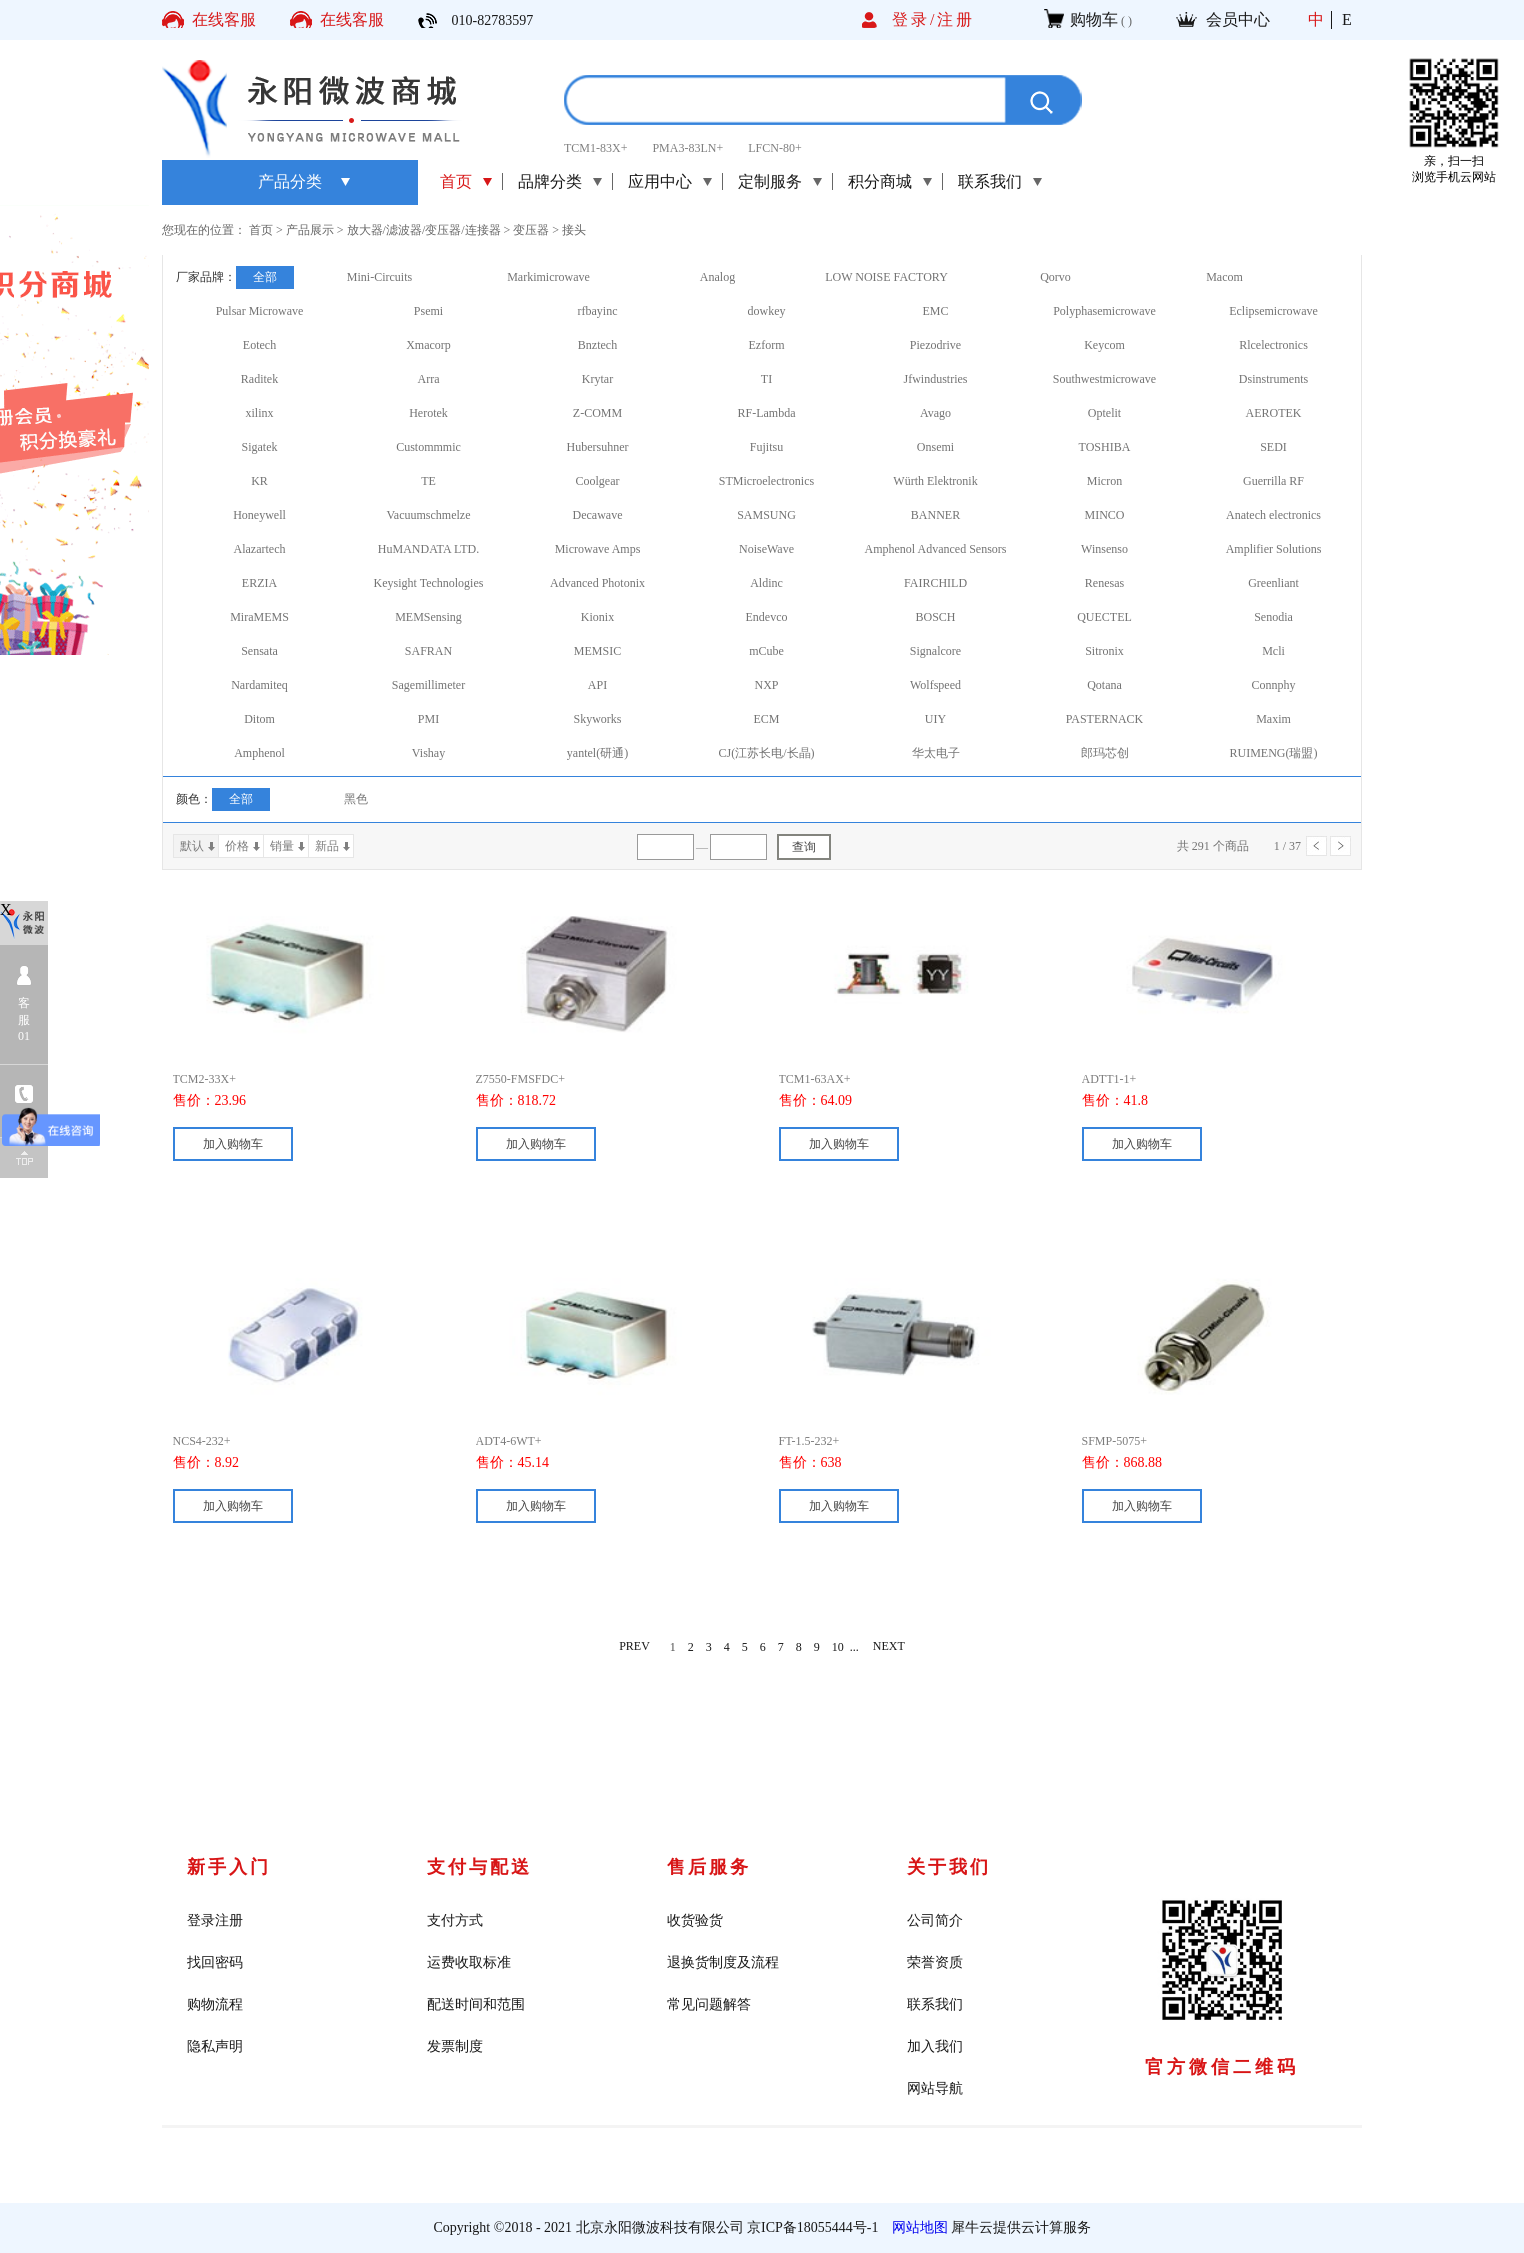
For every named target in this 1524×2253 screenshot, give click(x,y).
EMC (935, 311)
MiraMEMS (259, 617)
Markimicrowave (548, 277)
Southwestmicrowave (1104, 379)
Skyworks (597, 719)
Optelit (1104, 413)
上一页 (1316, 846)
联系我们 (935, 2004)
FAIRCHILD (935, 583)
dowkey (767, 311)
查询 (804, 847)
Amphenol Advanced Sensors (936, 549)
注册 (956, 19)
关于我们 (949, 1867)
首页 (456, 181)
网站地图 (916, 2227)
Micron (1104, 481)
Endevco (767, 617)
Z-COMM (597, 413)
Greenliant (1273, 583)
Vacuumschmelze (429, 515)
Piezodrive (935, 345)
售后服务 (709, 1867)
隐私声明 (215, 2046)
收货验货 (695, 1920)
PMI (428, 719)
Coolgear (598, 481)
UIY (935, 719)
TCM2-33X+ (204, 1079)
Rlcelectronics (1273, 345)
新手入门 (229, 1867)
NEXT (889, 1647)
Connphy (1273, 685)
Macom (1224, 277)
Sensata (259, 651)
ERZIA (259, 583)
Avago (935, 413)
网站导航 (935, 2088)
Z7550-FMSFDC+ (520, 1079)
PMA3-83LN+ (687, 148)
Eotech (259, 345)
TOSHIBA (1105, 447)
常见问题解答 (709, 2004)
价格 (237, 846)
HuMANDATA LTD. (428, 549)
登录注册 (215, 1920)
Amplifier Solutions (1274, 549)
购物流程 (215, 2004)
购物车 (1094, 19)
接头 (574, 230)
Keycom (1104, 345)
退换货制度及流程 (723, 1962)
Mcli (1273, 651)
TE (428, 481)
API (597, 685)
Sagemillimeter (428, 685)
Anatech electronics (1273, 515)
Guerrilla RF (1273, 481)
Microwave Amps (598, 549)
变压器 (531, 230)
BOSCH (935, 617)
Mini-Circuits (379, 277)
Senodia (1273, 617)
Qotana (1104, 685)
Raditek (259, 379)
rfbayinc (598, 311)
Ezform (767, 345)
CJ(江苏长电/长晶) (767, 753)
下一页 (1340, 846)
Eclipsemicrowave (1273, 311)
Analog (717, 277)
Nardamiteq (259, 685)
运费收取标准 (469, 1962)
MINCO (1104, 515)
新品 (327, 846)
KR (259, 481)
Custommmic (428, 447)
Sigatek (260, 447)
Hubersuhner (598, 447)
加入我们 (935, 2046)
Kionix (597, 617)
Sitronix (1104, 651)
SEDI (1273, 447)
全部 (265, 277)
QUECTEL (1104, 617)
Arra (429, 379)
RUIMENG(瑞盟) (1274, 753)
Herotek (428, 413)
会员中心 (1238, 19)
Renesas (1104, 583)
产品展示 (310, 230)
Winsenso (1104, 549)
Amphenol (259, 753)
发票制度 (455, 2046)
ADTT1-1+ (1109, 1079)
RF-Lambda (767, 413)
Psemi (428, 311)
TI (766, 379)
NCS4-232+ (202, 1441)
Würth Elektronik (935, 481)
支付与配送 (479, 1867)
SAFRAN (428, 651)
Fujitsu (766, 447)
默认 (192, 846)
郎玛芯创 (1105, 753)
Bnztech (597, 345)
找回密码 (215, 1962)
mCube (766, 651)
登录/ (914, 19)
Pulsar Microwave (260, 311)
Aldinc (766, 583)
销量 (282, 846)
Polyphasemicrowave (1104, 311)
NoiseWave (766, 549)
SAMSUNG (766, 515)
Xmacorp (428, 345)
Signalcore (935, 651)
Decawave (598, 515)
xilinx (259, 413)
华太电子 (936, 753)
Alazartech (260, 549)
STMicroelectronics (766, 481)
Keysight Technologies (429, 583)
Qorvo (1055, 277)
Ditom (259, 719)
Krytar (597, 379)
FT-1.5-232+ (809, 1441)
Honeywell (259, 515)
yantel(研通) (597, 753)
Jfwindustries (936, 379)
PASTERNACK (1105, 719)
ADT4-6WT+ (509, 1441)
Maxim (1273, 719)
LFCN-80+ (774, 148)
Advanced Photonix (597, 583)
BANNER (935, 515)
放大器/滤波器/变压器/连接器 (424, 230)
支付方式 (455, 1920)
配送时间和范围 (476, 2004)
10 (838, 1647)
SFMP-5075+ (1114, 1441)
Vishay (428, 753)
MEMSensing (428, 617)
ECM (766, 719)
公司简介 (935, 1920)
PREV (634, 1647)
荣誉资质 (935, 1962)
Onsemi (935, 447)
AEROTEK (1274, 413)
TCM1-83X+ (595, 148)
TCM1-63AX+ (815, 1079)
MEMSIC (597, 651)
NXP (766, 685)
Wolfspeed (935, 685)
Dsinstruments (1273, 379)
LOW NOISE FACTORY (886, 277)
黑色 (356, 799)
